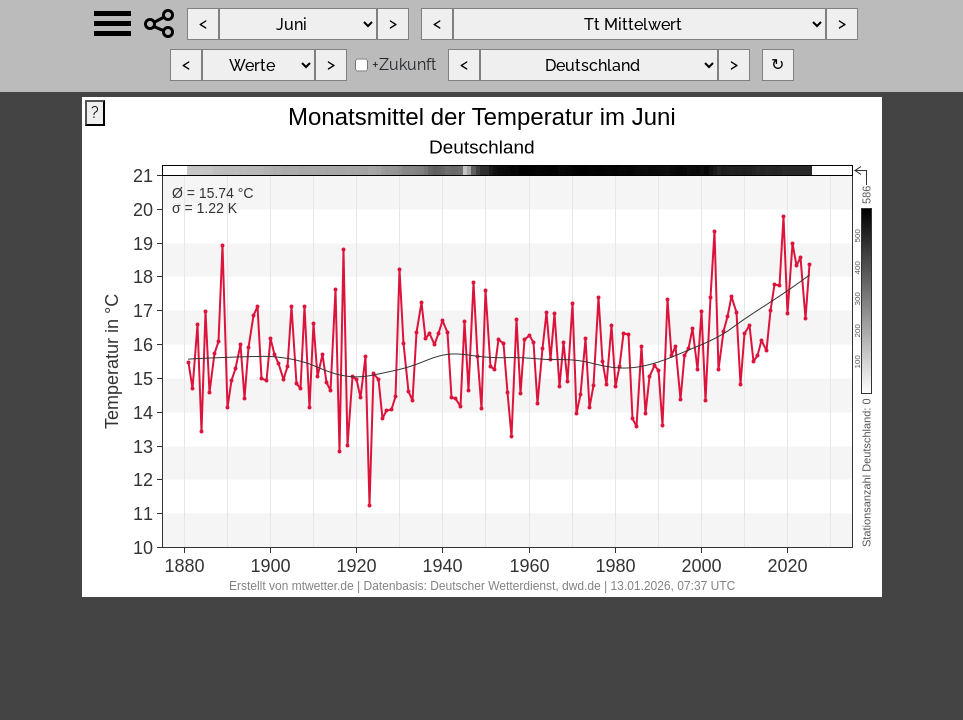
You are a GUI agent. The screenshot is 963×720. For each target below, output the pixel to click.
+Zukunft (404, 64)
